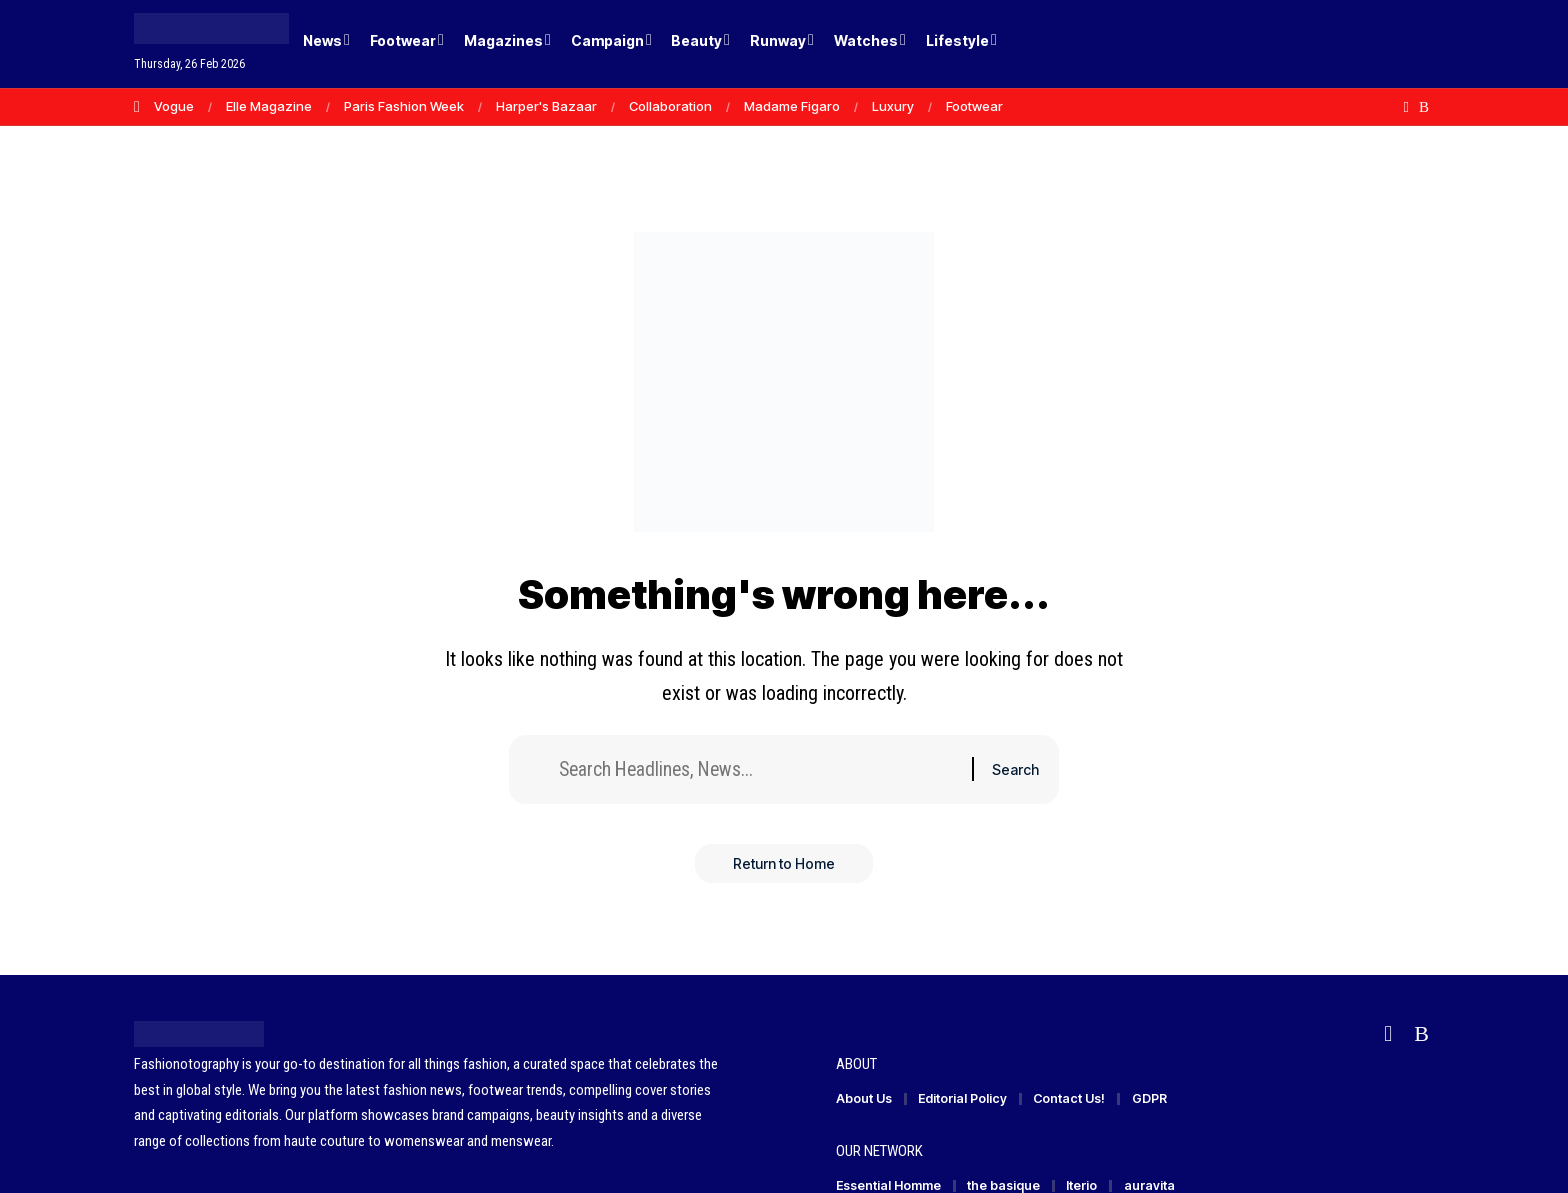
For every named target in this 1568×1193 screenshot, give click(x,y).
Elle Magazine (269, 106)
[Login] (1342, 44)
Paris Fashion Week (404, 106)
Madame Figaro (792, 106)
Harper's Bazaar (546, 106)
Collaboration (670, 106)
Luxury (893, 106)
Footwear (974, 106)
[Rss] (1424, 107)
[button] (1384, 44)
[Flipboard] (1406, 107)
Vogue (174, 106)
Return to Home (784, 865)
